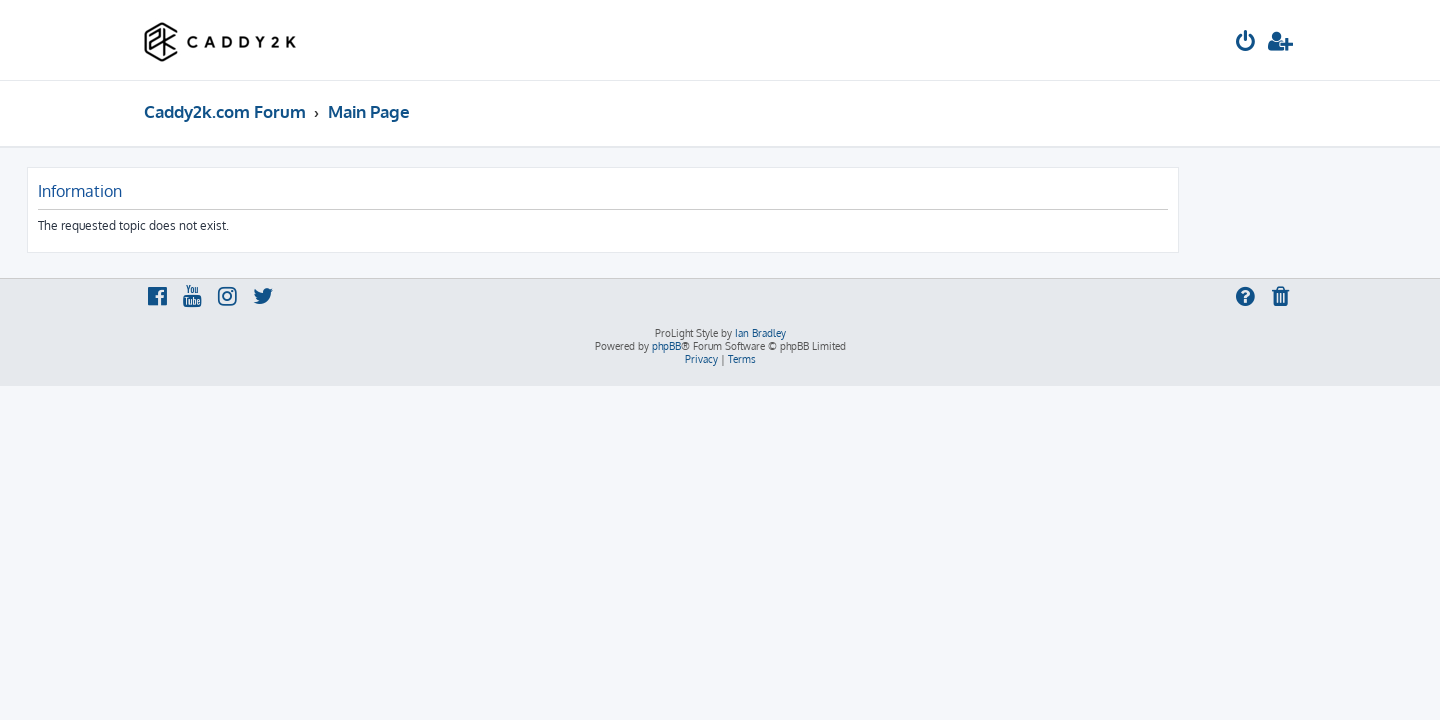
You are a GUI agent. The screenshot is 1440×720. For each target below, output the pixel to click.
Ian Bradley (760, 333)
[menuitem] (1246, 43)
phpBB (666, 346)
